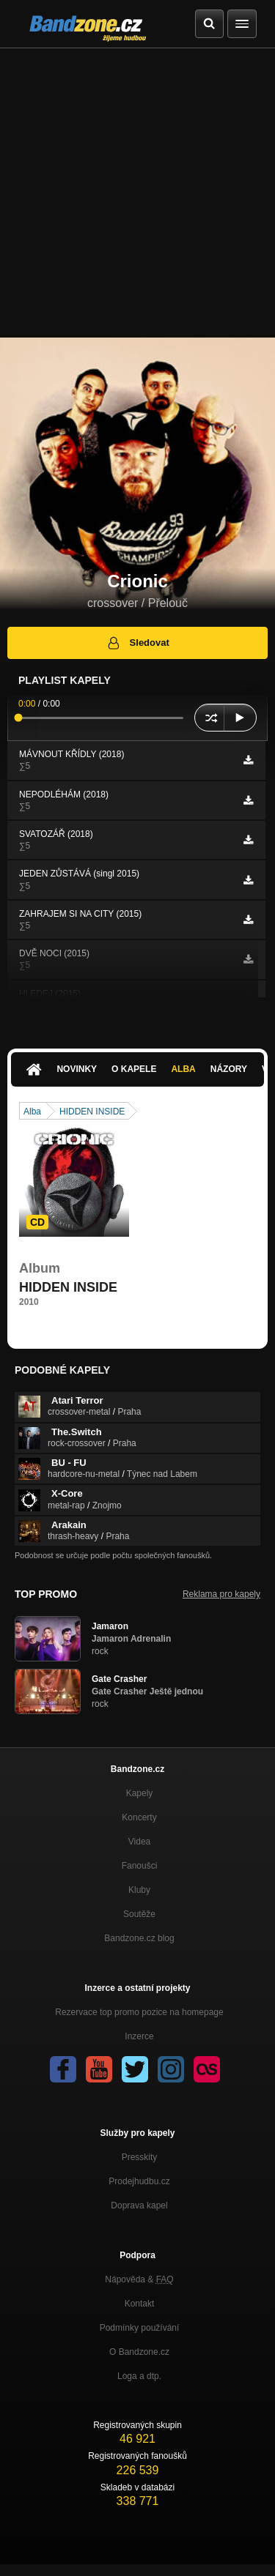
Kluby (139, 1890)
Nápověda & (139, 2279)
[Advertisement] (137, 193)
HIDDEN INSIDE (92, 1111)
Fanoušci (140, 1866)
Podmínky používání (140, 2328)
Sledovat (137, 643)
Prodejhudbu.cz (139, 2181)
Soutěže (139, 1914)
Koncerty (139, 1817)
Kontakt (140, 2303)
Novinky (76, 1069)
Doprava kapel (139, 2205)
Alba (183, 1069)
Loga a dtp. (139, 2376)
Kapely (139, 1793)
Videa (139, 1841)
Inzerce (139, 2036)
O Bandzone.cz (139, 2352)
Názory (228, 1069)
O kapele (133, 1069)
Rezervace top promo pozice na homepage (139, 2012)
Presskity (140, 2157)
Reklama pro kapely (221, 1594)
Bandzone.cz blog (139, 1938)
